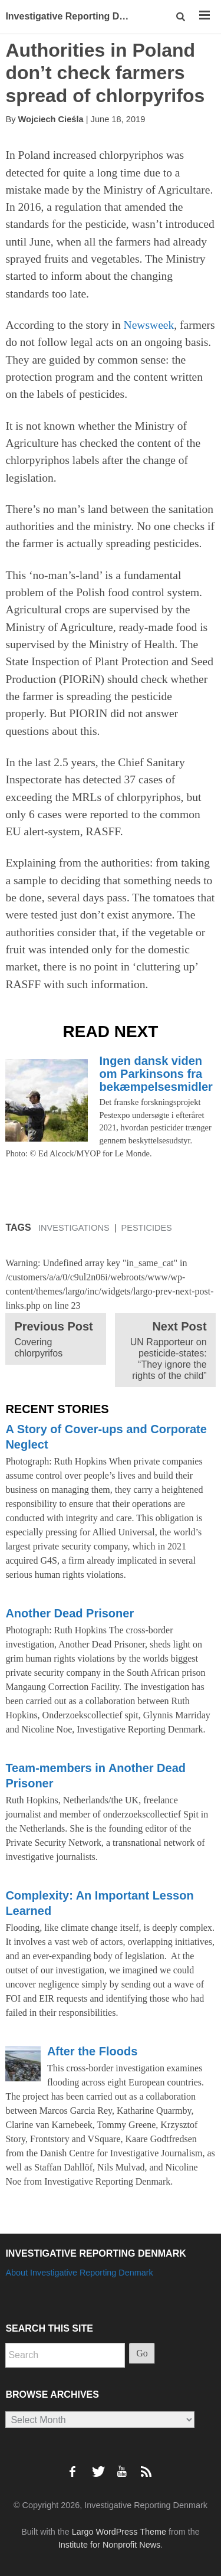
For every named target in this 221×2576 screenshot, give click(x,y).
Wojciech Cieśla (51, 119)
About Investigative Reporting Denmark (79, 2272)
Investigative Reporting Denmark (71, 16)
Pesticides (146, 1228)
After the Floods (92, 2051)
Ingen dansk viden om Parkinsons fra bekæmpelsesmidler (156, 1073)
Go (142, 2353)
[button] (181, 17)
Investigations (74, 1228)
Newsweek (149, 325)
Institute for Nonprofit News (109, 2544)
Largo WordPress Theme (119, 2531)
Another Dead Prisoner (69, 1613)
